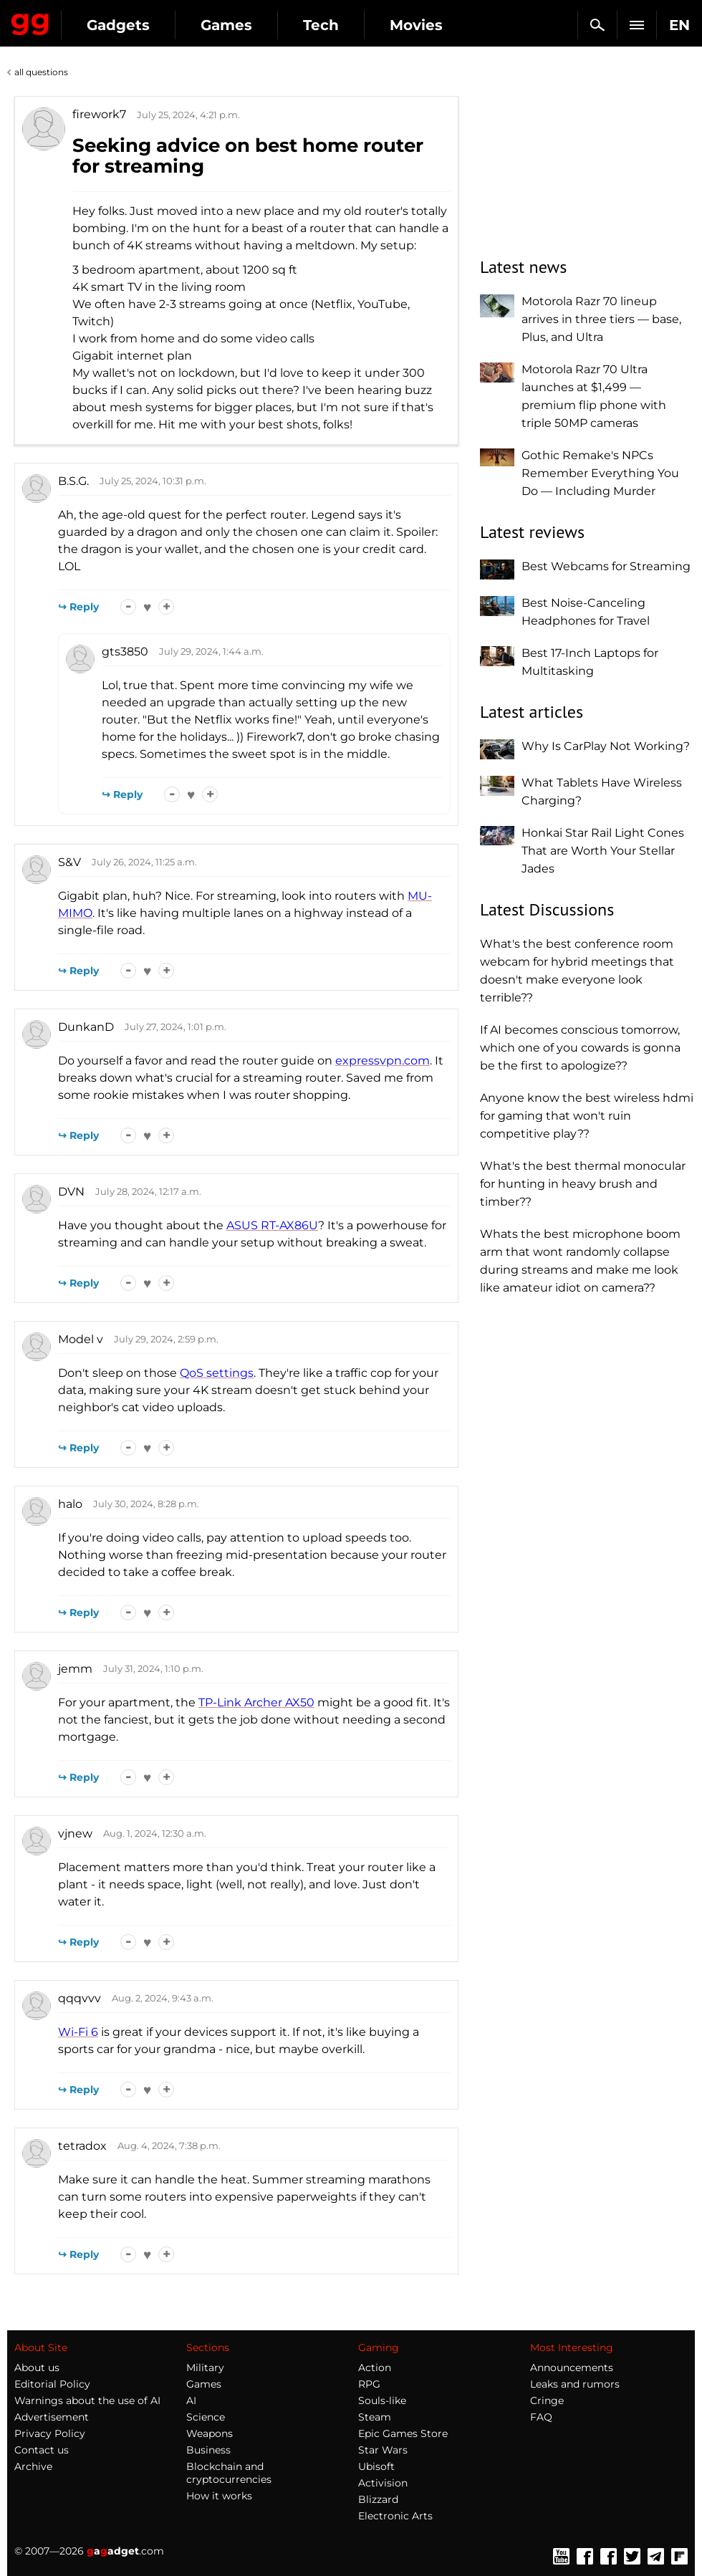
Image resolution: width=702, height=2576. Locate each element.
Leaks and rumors (575, 2384)
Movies (416, 25)
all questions (41, 72)
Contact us (41, 2449)
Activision (383, 2482)
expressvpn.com (382, 1060)
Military (205, 2367)
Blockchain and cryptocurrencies (228, 2473)
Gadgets (118, 25)
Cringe (547, 2400)
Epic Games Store (403, 2433)
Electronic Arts (395, 2515)
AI (191, 2400)
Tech (321, 25)
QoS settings (217, 1373)
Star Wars (383, 2449)
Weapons (209, 2433)
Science (205, 2417)
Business (208, 2449)
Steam (374, 2417)
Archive (33, 2466)
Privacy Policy (49, 2433)
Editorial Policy (52, 2384)
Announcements (571, 2367)
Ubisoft (376, 2466)
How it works (219, 2495)
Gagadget (30, 21)
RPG (369, 2384)
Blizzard (378, 2499)
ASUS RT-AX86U (272, 1225)
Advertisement (51, 2417)
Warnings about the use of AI (87, 2400)
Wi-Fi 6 (78, 2032)
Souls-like (382, 2400)
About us (36, 2367)
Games (226, 25)
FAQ (541, 2417)
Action (374, 2367)
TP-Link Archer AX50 (256, 1702)
